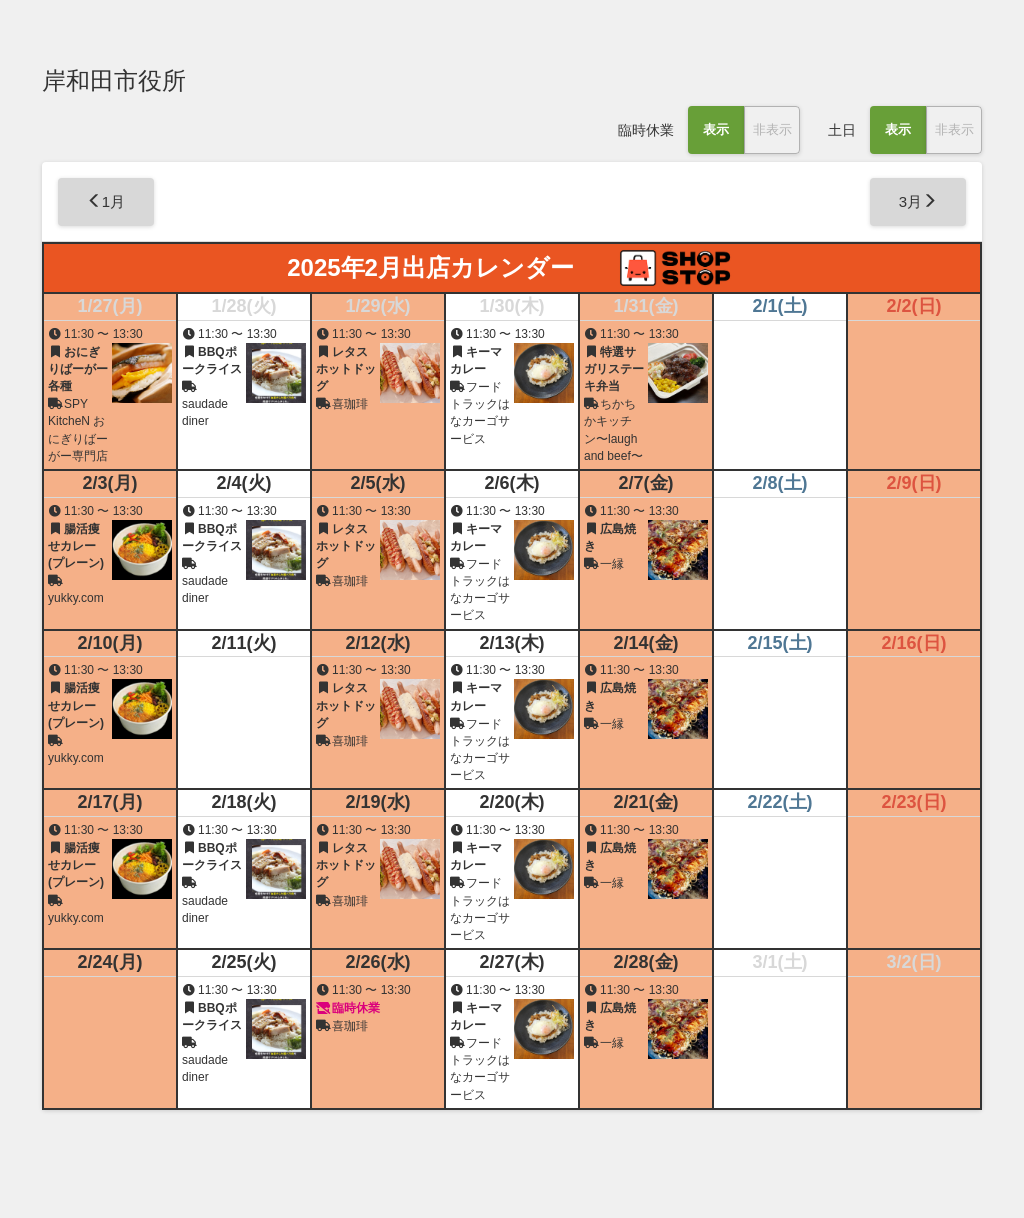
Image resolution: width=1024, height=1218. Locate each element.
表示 (716, 129)
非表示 (772, 129)
